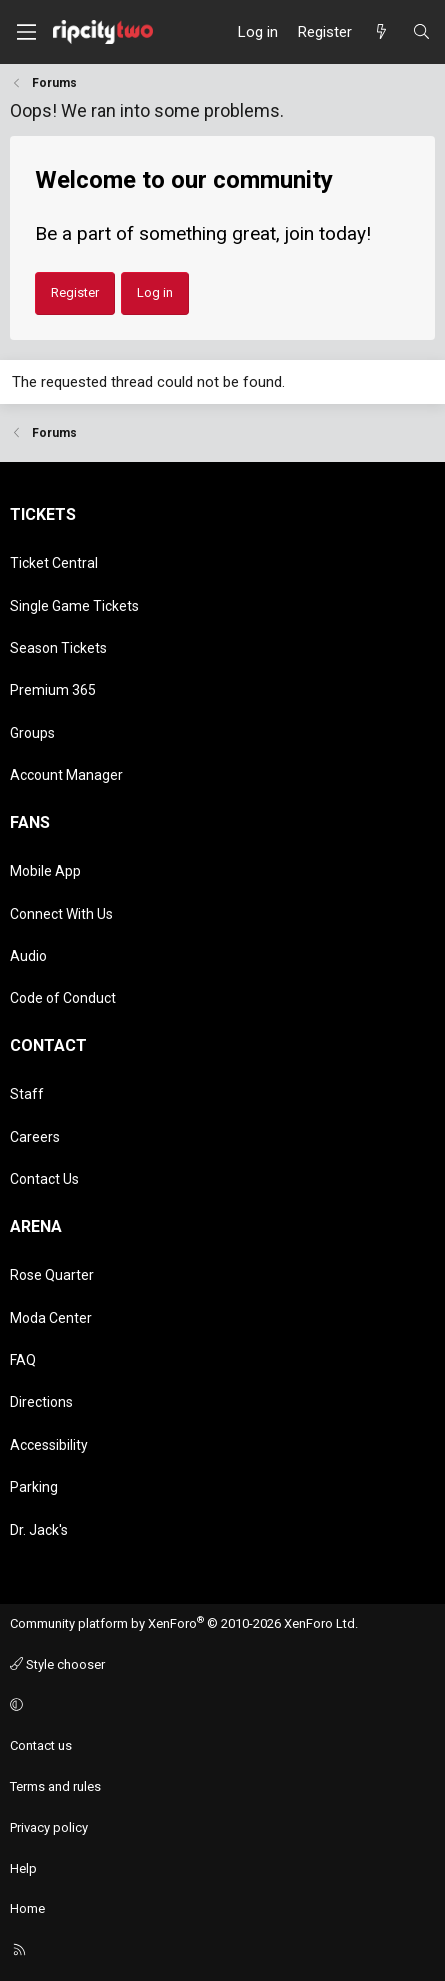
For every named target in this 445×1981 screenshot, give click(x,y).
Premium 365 (53, 690)
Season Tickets (58, 648)
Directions (41, 1402)
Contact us (41, 1745)
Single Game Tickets (74, 606)
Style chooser (57, 1664)
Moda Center (51, 1318)
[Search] (421, 32)
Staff (27, 1094)
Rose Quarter (52, 1275)
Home (27, 1908)
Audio (28, 956)
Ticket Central (54, 563)
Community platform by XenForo (184, 1623)
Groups (32, 733)
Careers (35, 1137)
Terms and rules (55, 1786)
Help (23, 1868)
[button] (219, 1705)
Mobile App (45, 871)
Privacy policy (49, 1827)
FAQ (23, 1360)
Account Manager (66, 775)
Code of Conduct (63, 998)
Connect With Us (61, 914)
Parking (34, 1487)
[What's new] (381, 32)
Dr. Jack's (39, 1530)
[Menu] (26, 32)
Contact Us (44, 1179)
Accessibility (49, 1445)
